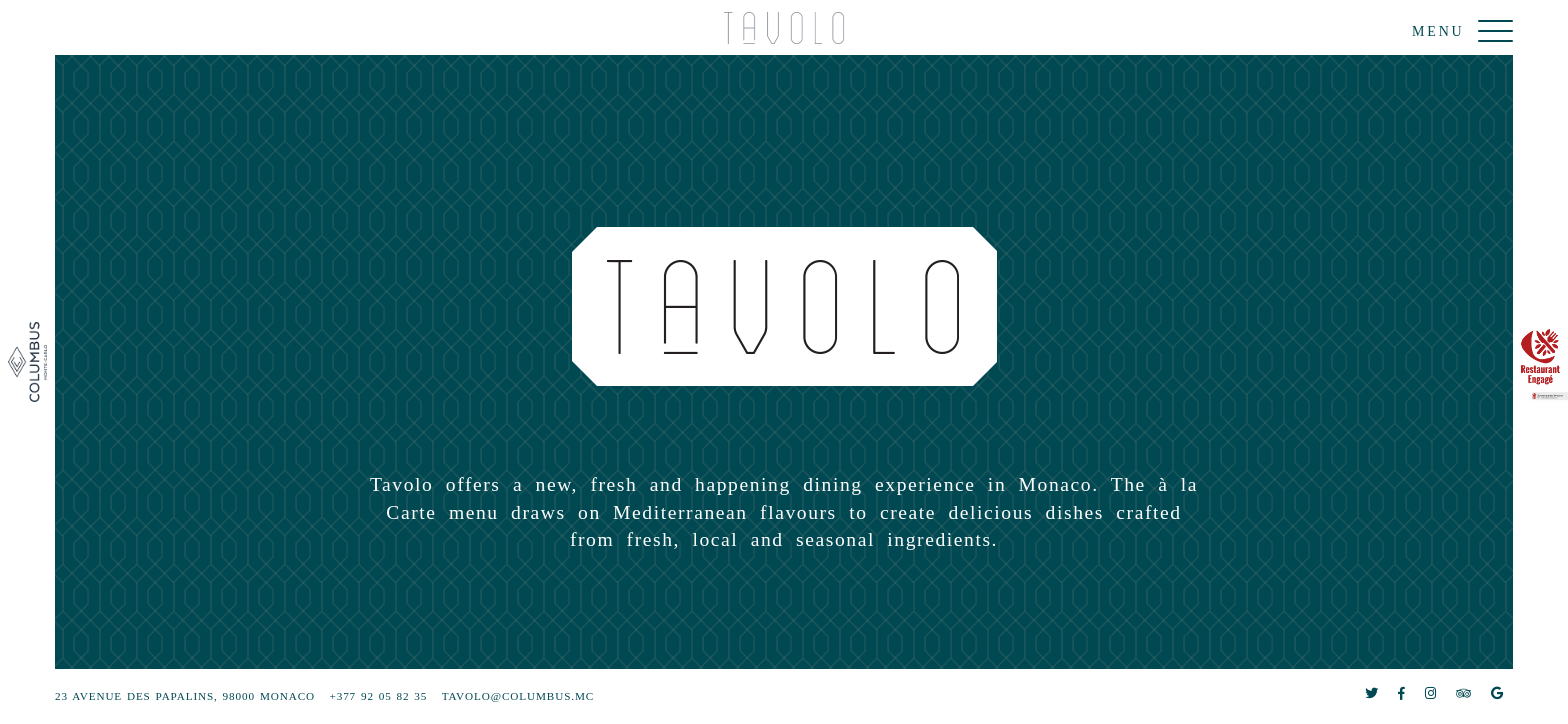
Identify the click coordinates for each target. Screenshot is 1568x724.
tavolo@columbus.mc (518, 696)
